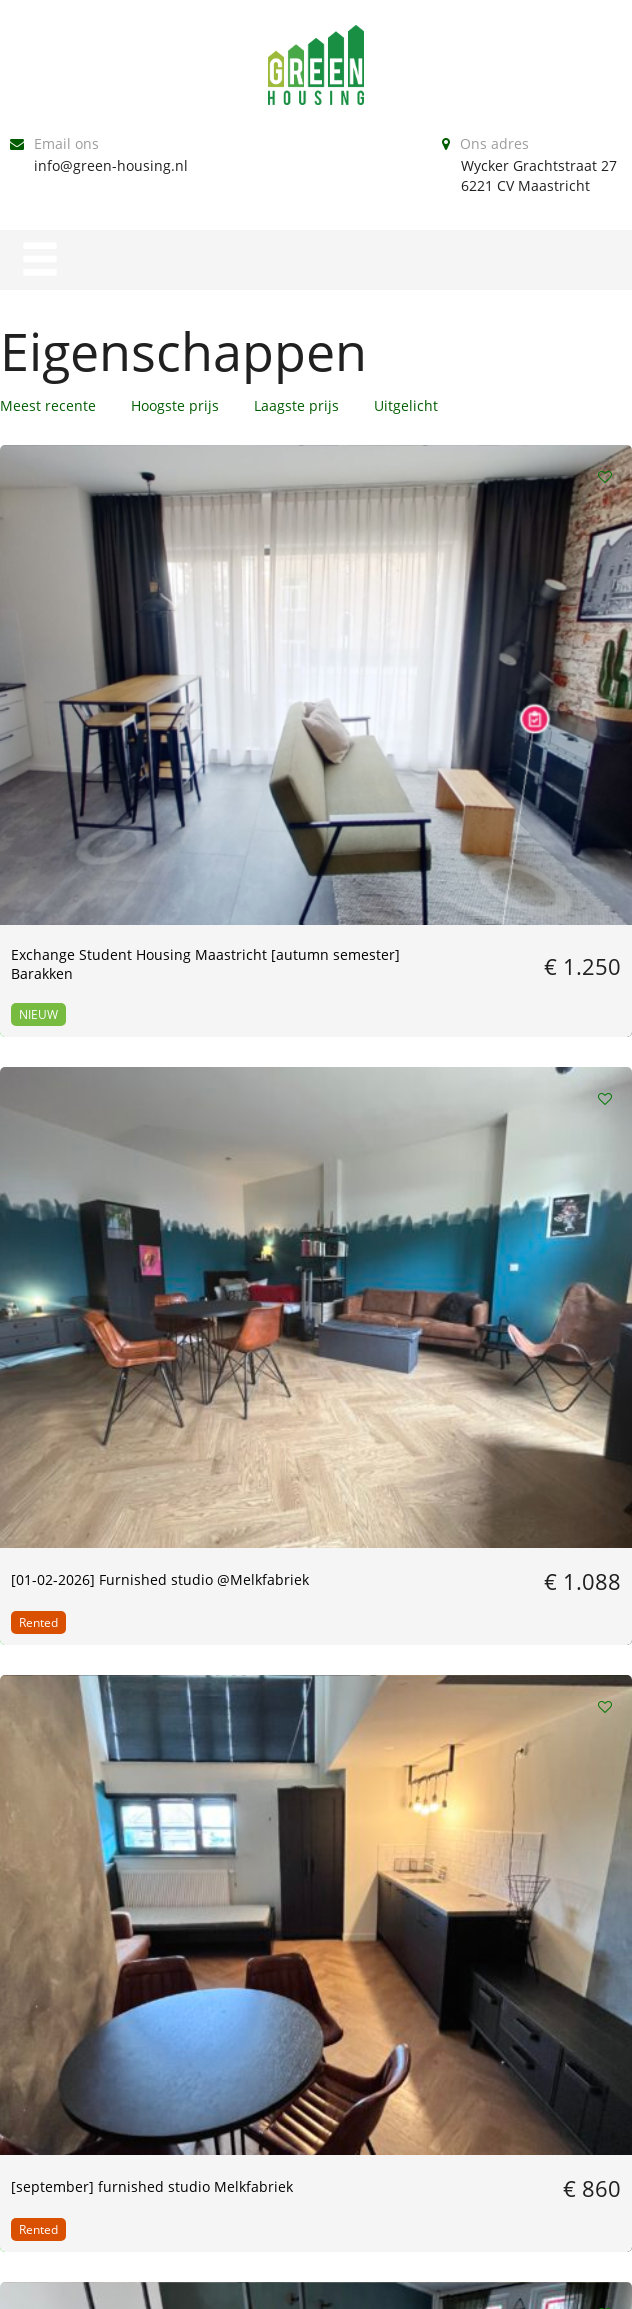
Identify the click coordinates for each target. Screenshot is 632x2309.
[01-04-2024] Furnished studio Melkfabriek (306, 1341)
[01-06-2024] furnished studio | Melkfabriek (88, 1341)
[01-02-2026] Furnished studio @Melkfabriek (306, 634)
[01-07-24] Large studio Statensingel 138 (523, 997)
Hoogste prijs (175, 405)
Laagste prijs (296, 405)
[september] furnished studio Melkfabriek (522, 634)
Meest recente (48, 405)
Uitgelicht (406, 405)
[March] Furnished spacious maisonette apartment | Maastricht (90, 1006)
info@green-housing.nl (111, 165)
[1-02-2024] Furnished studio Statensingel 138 (89, 1666)
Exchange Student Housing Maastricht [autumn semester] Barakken (76, 653)
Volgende (353, 1869)
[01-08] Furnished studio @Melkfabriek (310, 997)
